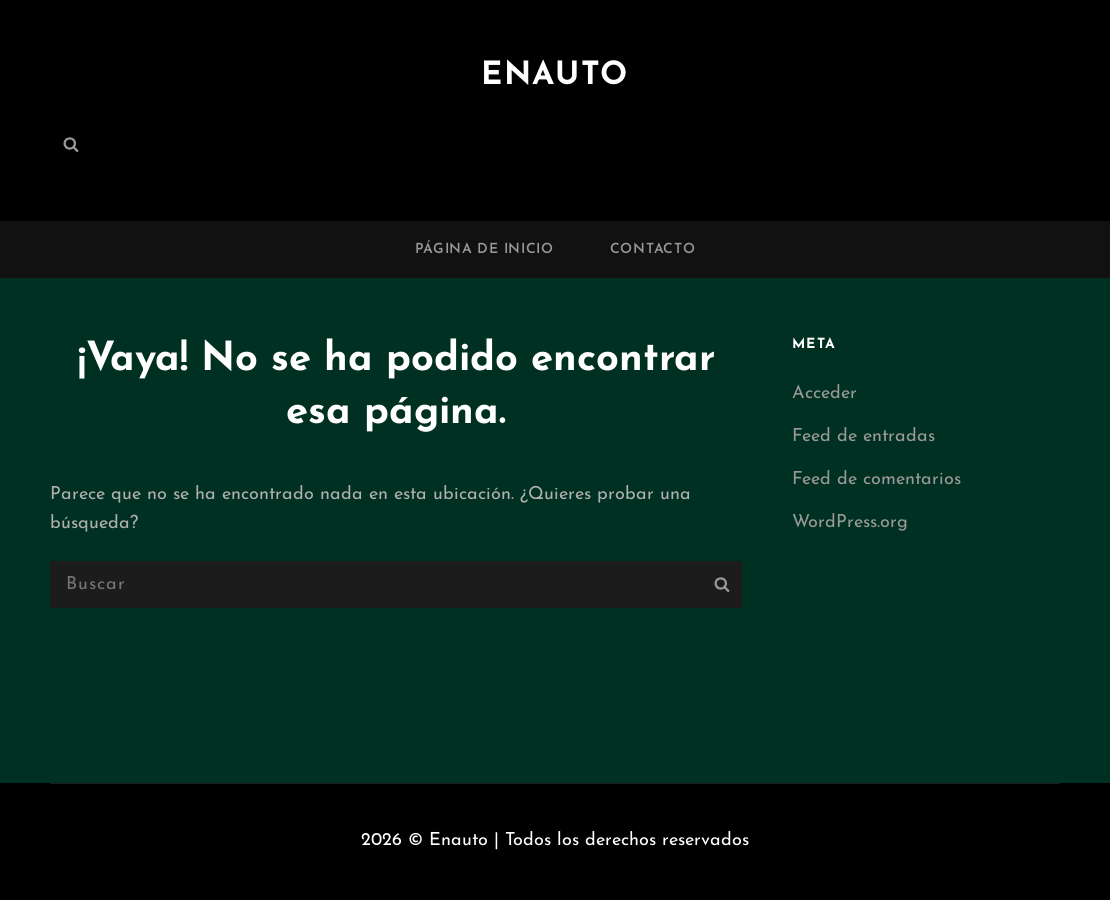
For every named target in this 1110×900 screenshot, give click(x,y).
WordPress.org (850, 522)
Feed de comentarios (876, 479)
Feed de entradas (863, 436)
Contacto (653, 249)
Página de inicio (484, 249)
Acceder (824, 393)
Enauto (555, 76)
